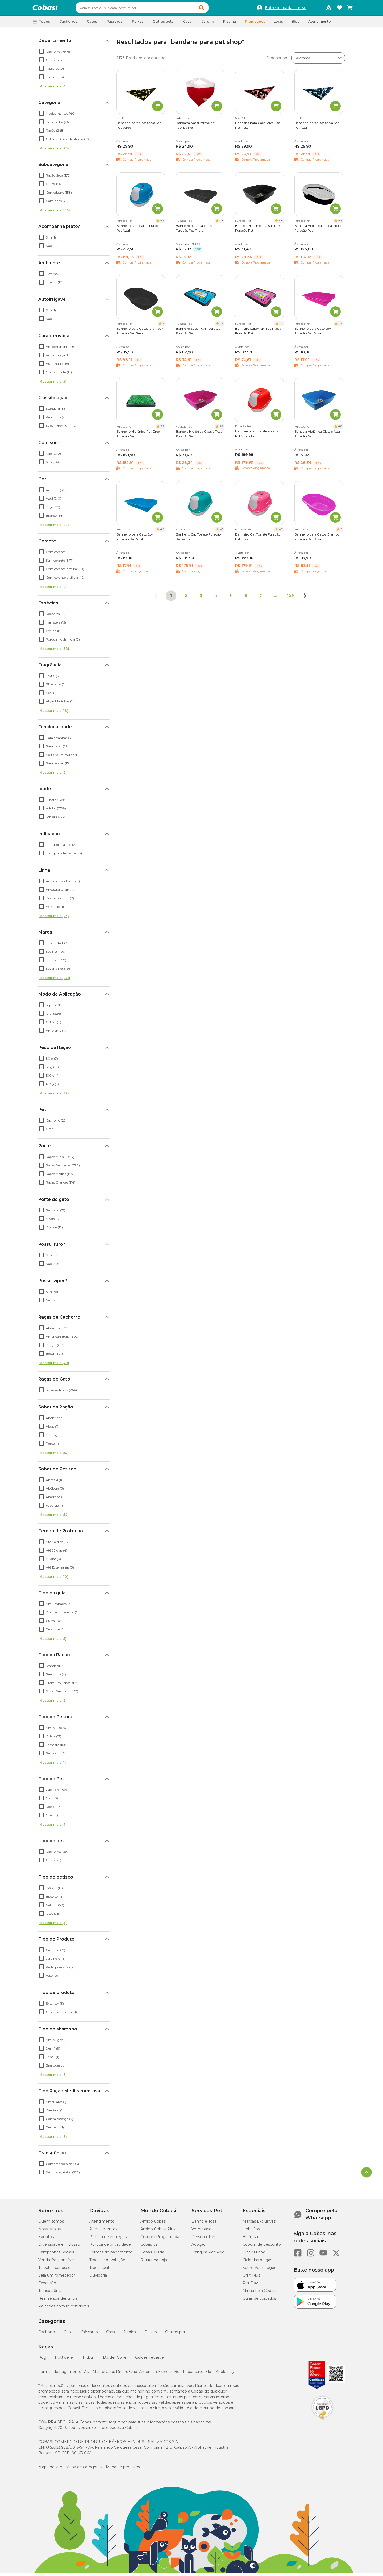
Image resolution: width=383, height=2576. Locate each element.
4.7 (340, 223)
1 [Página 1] (171, 598)
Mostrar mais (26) (54, 151)
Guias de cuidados (259, 2300)
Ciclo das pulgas (257, 2262)
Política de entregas (108, 2239)
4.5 (221, 326)
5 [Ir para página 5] (231, 598)
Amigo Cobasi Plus (157, 2231)
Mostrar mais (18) (53, 713)
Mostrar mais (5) (52, 384)
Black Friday (254, 2254)
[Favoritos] (339, 9)
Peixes (150, 2334)
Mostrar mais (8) (53, 2139)
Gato (68, 2334)
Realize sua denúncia (57, 2300)
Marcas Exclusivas (259, 2223)
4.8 (221, 223)
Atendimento (319, 24)
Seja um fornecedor (56, 2277)
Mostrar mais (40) (54, 1365)
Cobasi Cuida (152, 2254)
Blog (296, 24)
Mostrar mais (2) (53, 589)
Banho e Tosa (204, 2223)
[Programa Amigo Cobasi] (329, 9)
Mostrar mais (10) (53, 1579)
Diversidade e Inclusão (59, 2246)
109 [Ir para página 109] (290, 598)
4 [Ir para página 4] (215, 598)
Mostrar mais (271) (54, 980)
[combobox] (152, 9)
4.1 (281, 326)
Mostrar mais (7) (53, 1827)
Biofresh (250, 2239)
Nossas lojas (49, 2231)
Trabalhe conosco (54, 2270)
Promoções (255, 24)
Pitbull (88, 2359)
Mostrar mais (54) (54, 1517)
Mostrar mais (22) (54, 527)
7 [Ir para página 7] (260, 598)
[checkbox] (41, 53)
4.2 (162, 223)
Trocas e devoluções (108, 2262)
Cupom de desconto (262, 2246)
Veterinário (201, 2231)
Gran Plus (251, 2277)
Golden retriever (150, 2359)
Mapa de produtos (123, 2469)
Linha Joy (251, 2231)
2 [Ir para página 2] (186, 598)
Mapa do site (50, 2469)
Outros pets (176, 2334)
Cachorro (46, 2334)
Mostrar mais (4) (53, 89)
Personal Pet (204, 2239)
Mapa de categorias (84, 2469)
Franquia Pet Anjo (208, 2254)
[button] (212, 9)
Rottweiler (64, 2359)
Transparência (51, 2293)
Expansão (47, 2285)
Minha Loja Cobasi (259, 2293)
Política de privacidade (110, 2246)
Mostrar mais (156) (54, 213)
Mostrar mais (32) (54, 1096)
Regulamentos (103, 2231)
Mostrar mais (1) (52, 1765)
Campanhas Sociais (56, 2254)
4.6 (162, 531)
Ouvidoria (98, 2277)
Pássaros (89, 2334)
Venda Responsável (56, 2262)
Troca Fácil (99, 2270)
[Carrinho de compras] (350, 9)
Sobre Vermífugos (259, 2270)
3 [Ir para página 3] (201, 598)
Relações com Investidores (63, 2308)
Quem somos (51, 2223)
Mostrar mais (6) (53, 775)
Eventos (46, 2239)
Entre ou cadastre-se (285, 9)
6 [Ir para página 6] (245, 598)
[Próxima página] (305, 598)
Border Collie (115, 2359)
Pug (42, 2359)
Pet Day (250, 2285)
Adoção (199, 2246)
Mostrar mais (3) (53, 1925)
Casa (110, 2334)
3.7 (162, 428)
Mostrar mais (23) (54, 918)
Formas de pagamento (110, 2254)
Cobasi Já (149, 2246)
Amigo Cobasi (153, 2223)
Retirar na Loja (153, 2262)
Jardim (129, 2334)
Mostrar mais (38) (54, 651)
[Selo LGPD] (322, 2422)
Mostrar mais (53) (54, 1455)
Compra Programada (159, 2239)
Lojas (278, 24)
